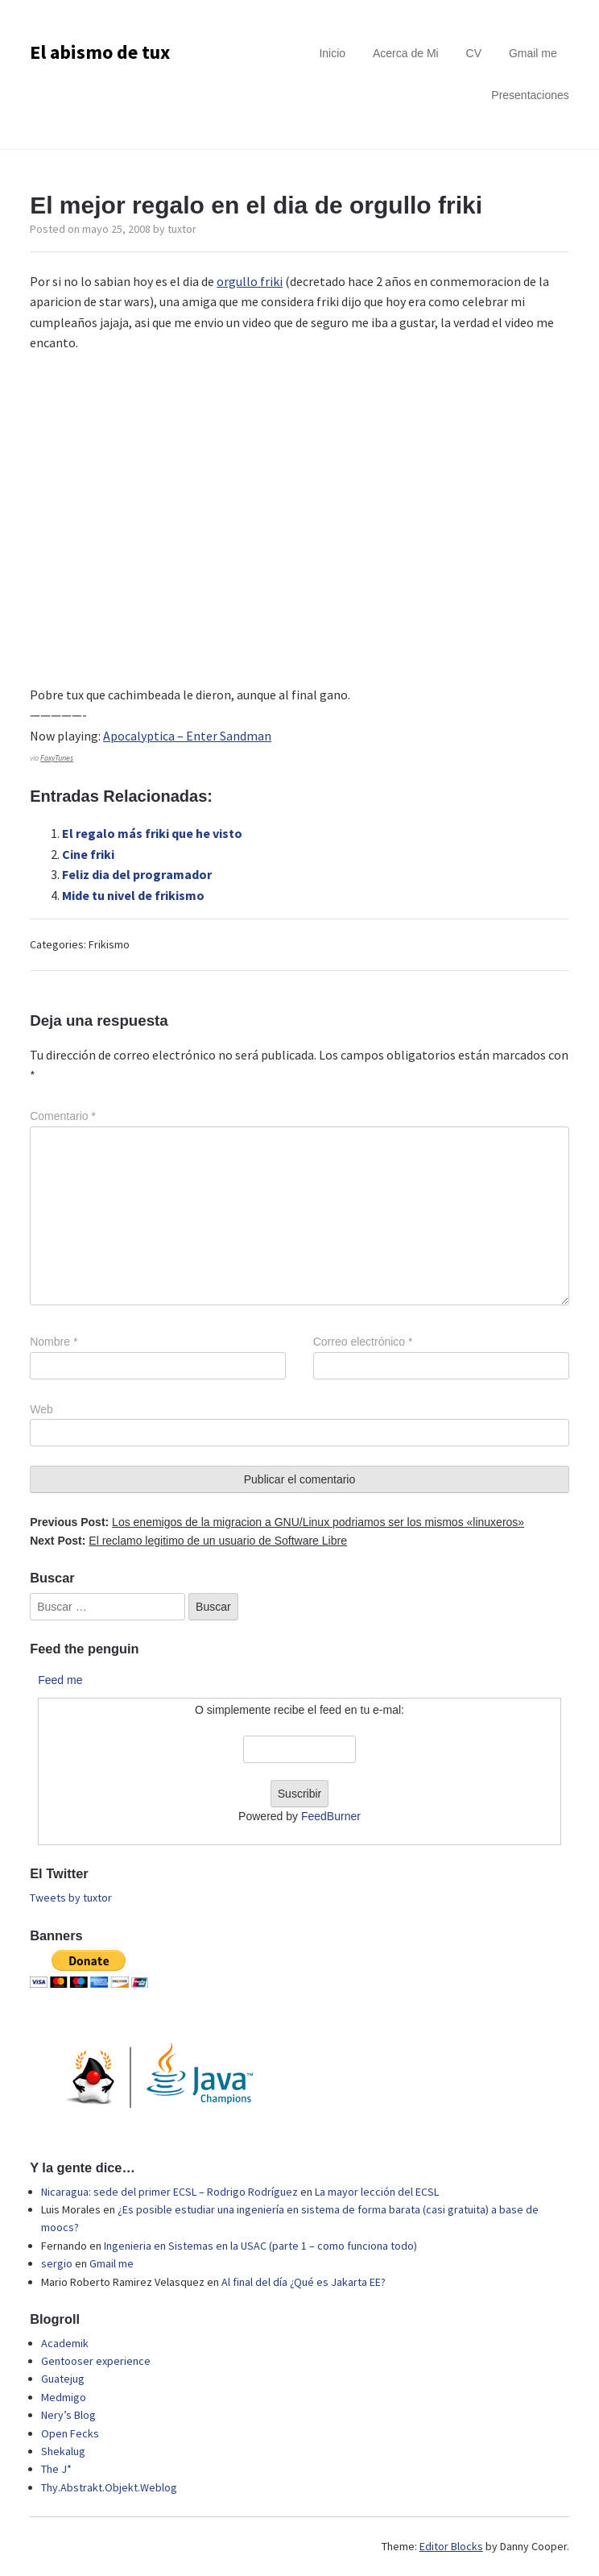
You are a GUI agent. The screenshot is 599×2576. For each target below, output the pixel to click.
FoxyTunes (56, 758)
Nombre (53, 1341)
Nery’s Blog (68, 2415)
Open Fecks (70, 2433)
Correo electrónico (363, 1341)
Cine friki (88, 854)
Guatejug (63, 2378)
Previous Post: (277, 1522)
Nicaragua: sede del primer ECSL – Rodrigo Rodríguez (169, 2191)
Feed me (60, 1680)
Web (41, 1409)
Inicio (332, 53)
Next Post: (188, 1540)
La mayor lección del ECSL (377, 2191)
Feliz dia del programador (137, 874)
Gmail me (533, 53)
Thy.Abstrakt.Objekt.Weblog (109, 2487)
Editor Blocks (451, 2546)
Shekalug (63, 2451)
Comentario (63, 1116)
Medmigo (63, 2397)
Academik (65, 2343)
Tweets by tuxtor (71, 1897)
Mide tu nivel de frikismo (133, 895)
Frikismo (109, 944)
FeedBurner (331, 1816)
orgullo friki (250, 281)
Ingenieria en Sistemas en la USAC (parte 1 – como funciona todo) (260, 2245)
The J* (56, 2469)
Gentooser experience (96, 2361)
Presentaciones (530, 95)
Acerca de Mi (406, 53)
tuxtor (181, 229)
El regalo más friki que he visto (152, 833)
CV (473, 53)
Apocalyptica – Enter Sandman (187, 736)
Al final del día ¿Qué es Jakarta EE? (303, 2282)
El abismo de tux (100, 51)
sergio (56, 2263)
